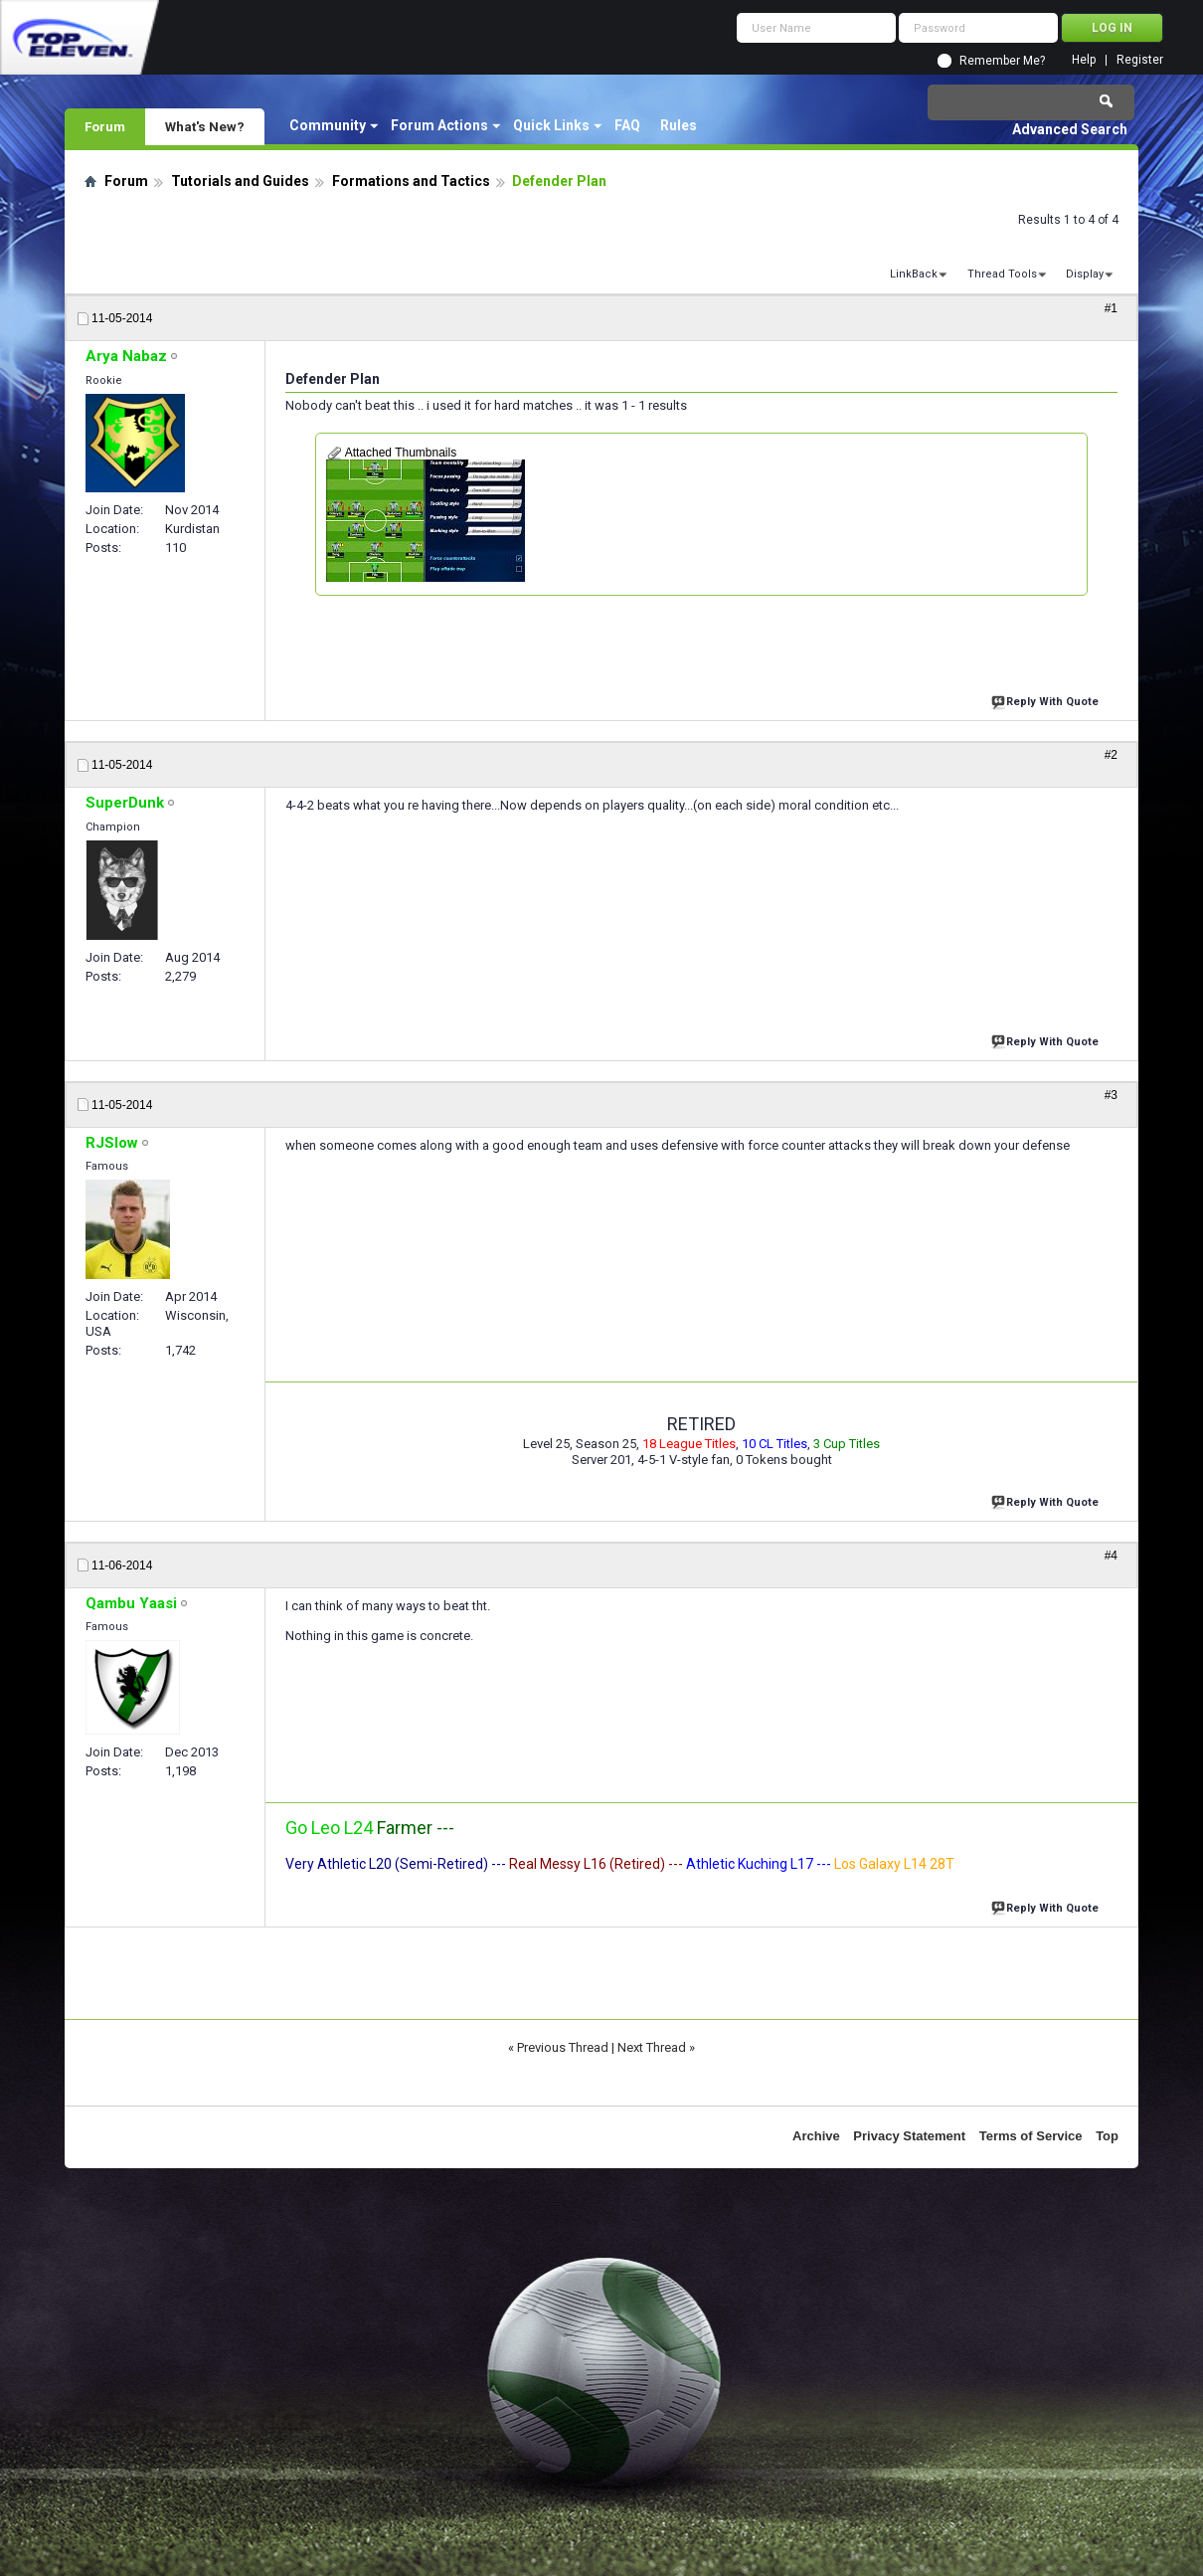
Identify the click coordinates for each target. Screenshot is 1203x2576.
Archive (816, 2135)
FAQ (627, 125)
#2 (1111, 755)
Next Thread (651, 2047)
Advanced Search (1069, 129)
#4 (1111, 1556)
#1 (1111, 308)
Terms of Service (1031, 2135)
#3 (1111, 1095)
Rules (678, 125)
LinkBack (914, 274)
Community (327, 125)
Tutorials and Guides (240, 181)
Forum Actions (439, 125)
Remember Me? (1002, 61)
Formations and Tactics (411, 181)
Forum (105, 126)
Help (1084, 60)
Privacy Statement (909, 2135)
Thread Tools (1002, 274)
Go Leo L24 (329, 1827)
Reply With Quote (1047, 699)
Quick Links (551, 125)
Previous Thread (562, 2047)
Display (1085, 274)
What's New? (205, 126)
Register (1140, 60)
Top (1107, 2135)
